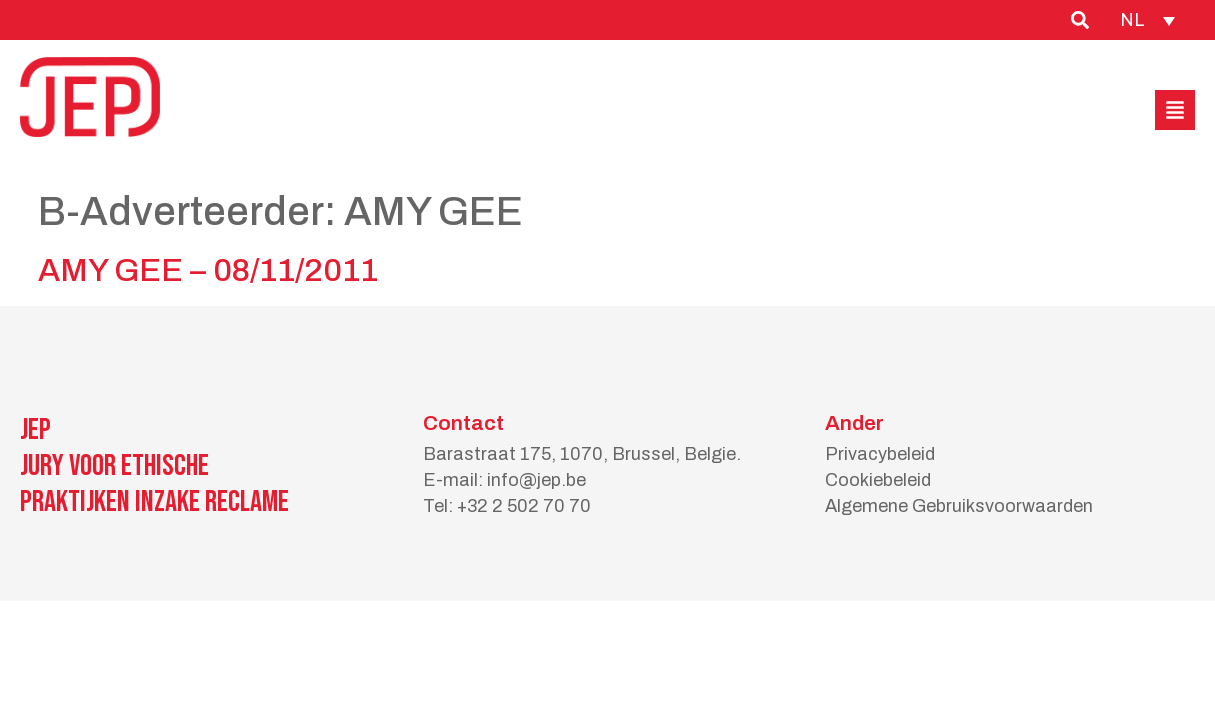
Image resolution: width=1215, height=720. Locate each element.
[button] (1175, 110)
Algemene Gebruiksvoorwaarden (959, 506)
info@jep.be (536, 480)
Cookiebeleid (878, 480)
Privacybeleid (880, 454)
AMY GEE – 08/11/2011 (208, 270)
